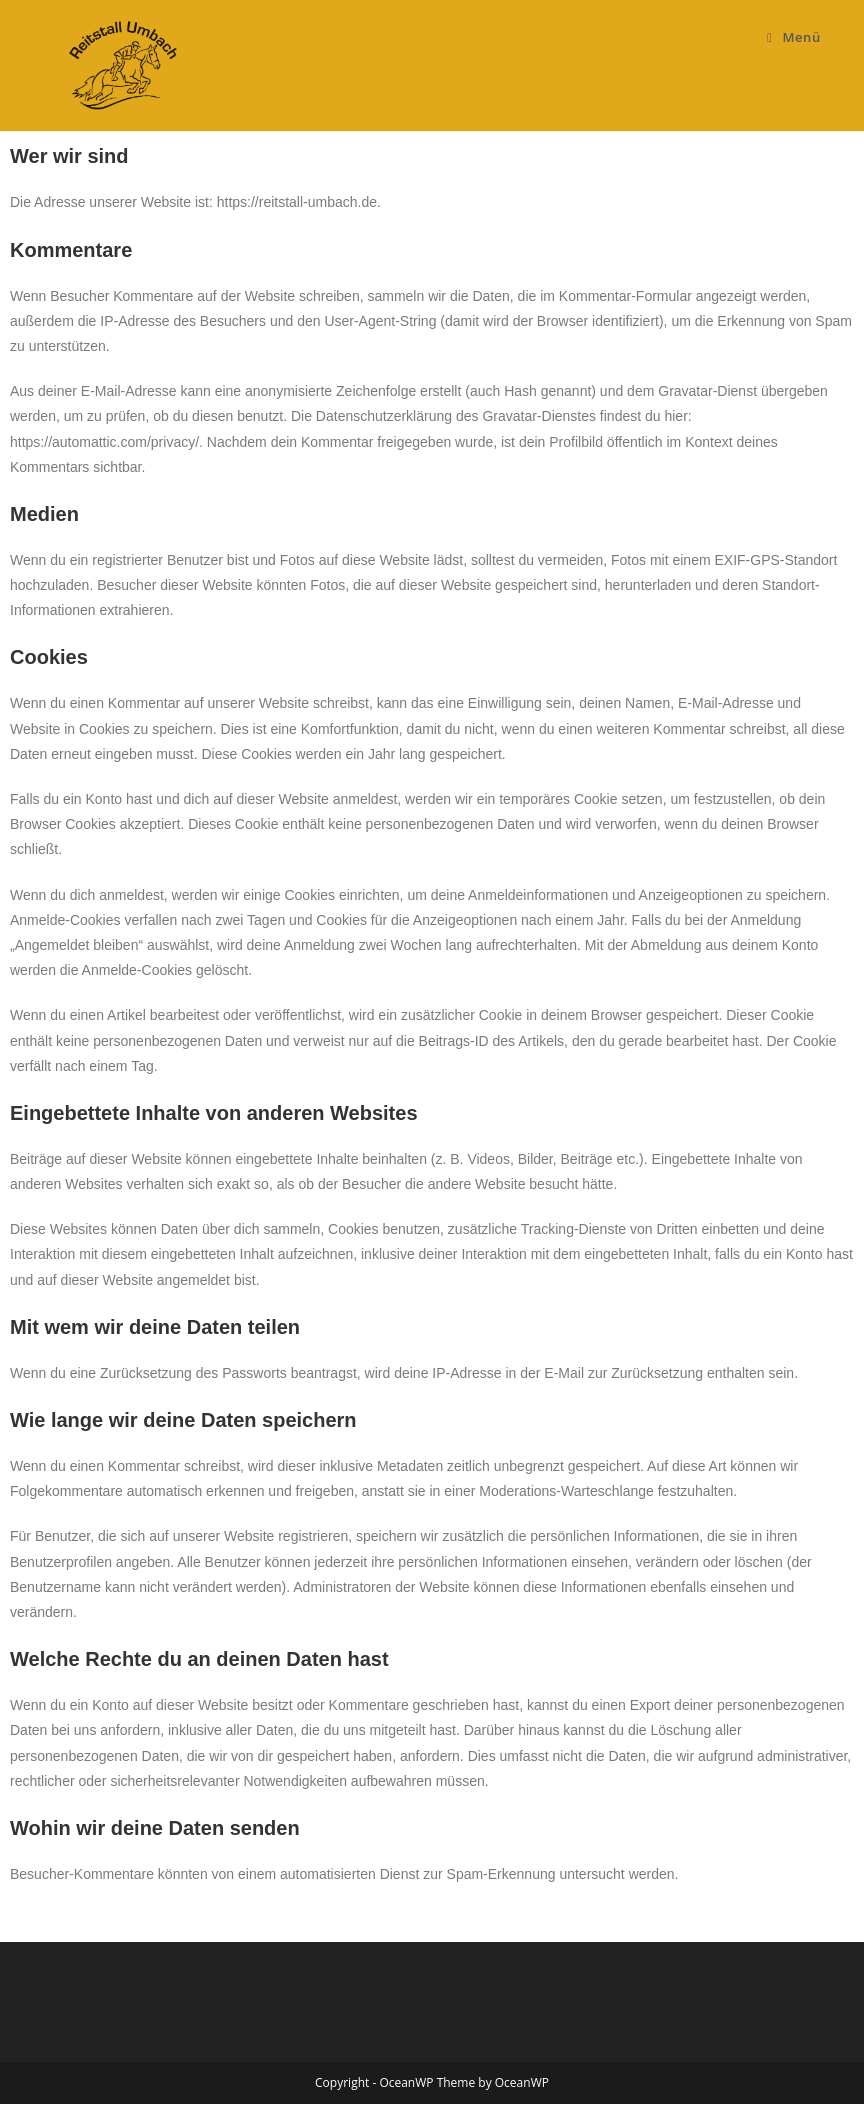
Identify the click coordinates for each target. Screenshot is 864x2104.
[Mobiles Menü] (794, 37)
